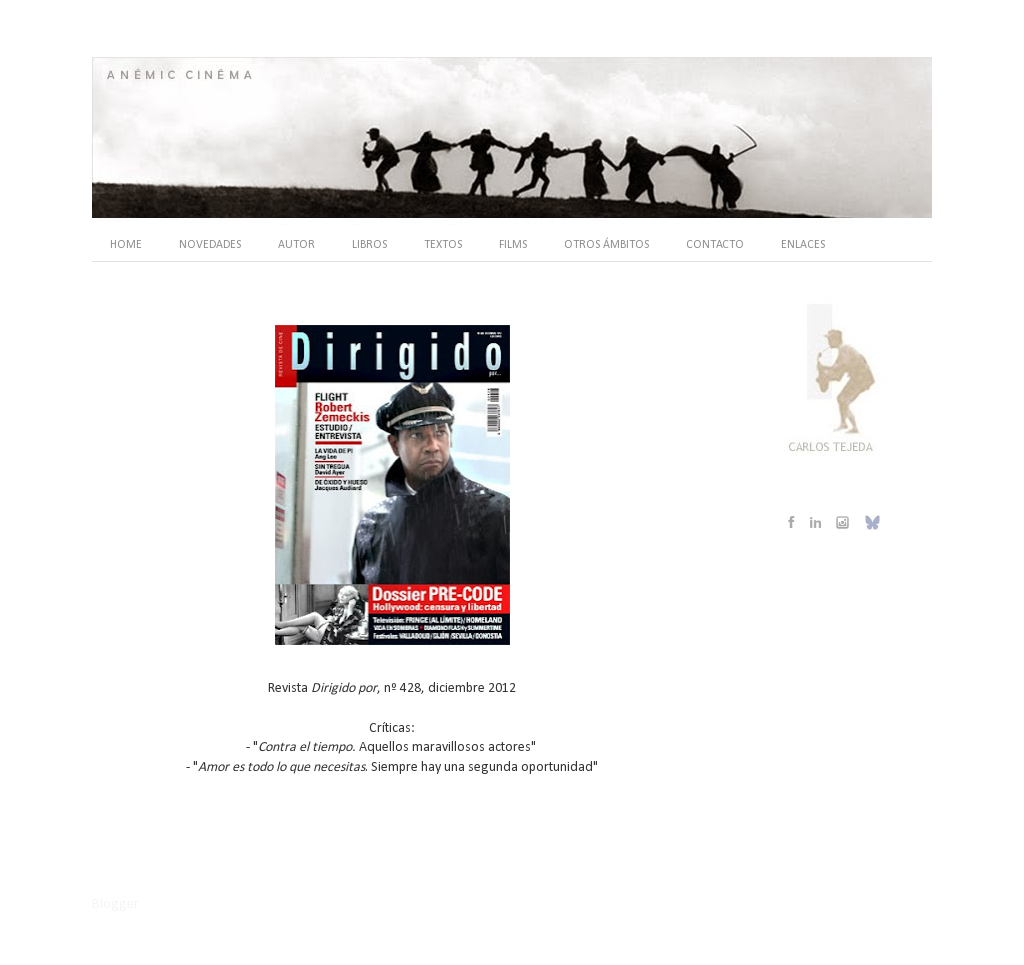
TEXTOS (443, 245)
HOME (126, 245)
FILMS (513, 245)
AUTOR (296, 245)
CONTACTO (715, 245)
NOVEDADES (210, 245)
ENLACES (803, 245)
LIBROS (369, 245)
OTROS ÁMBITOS (606, 245)
